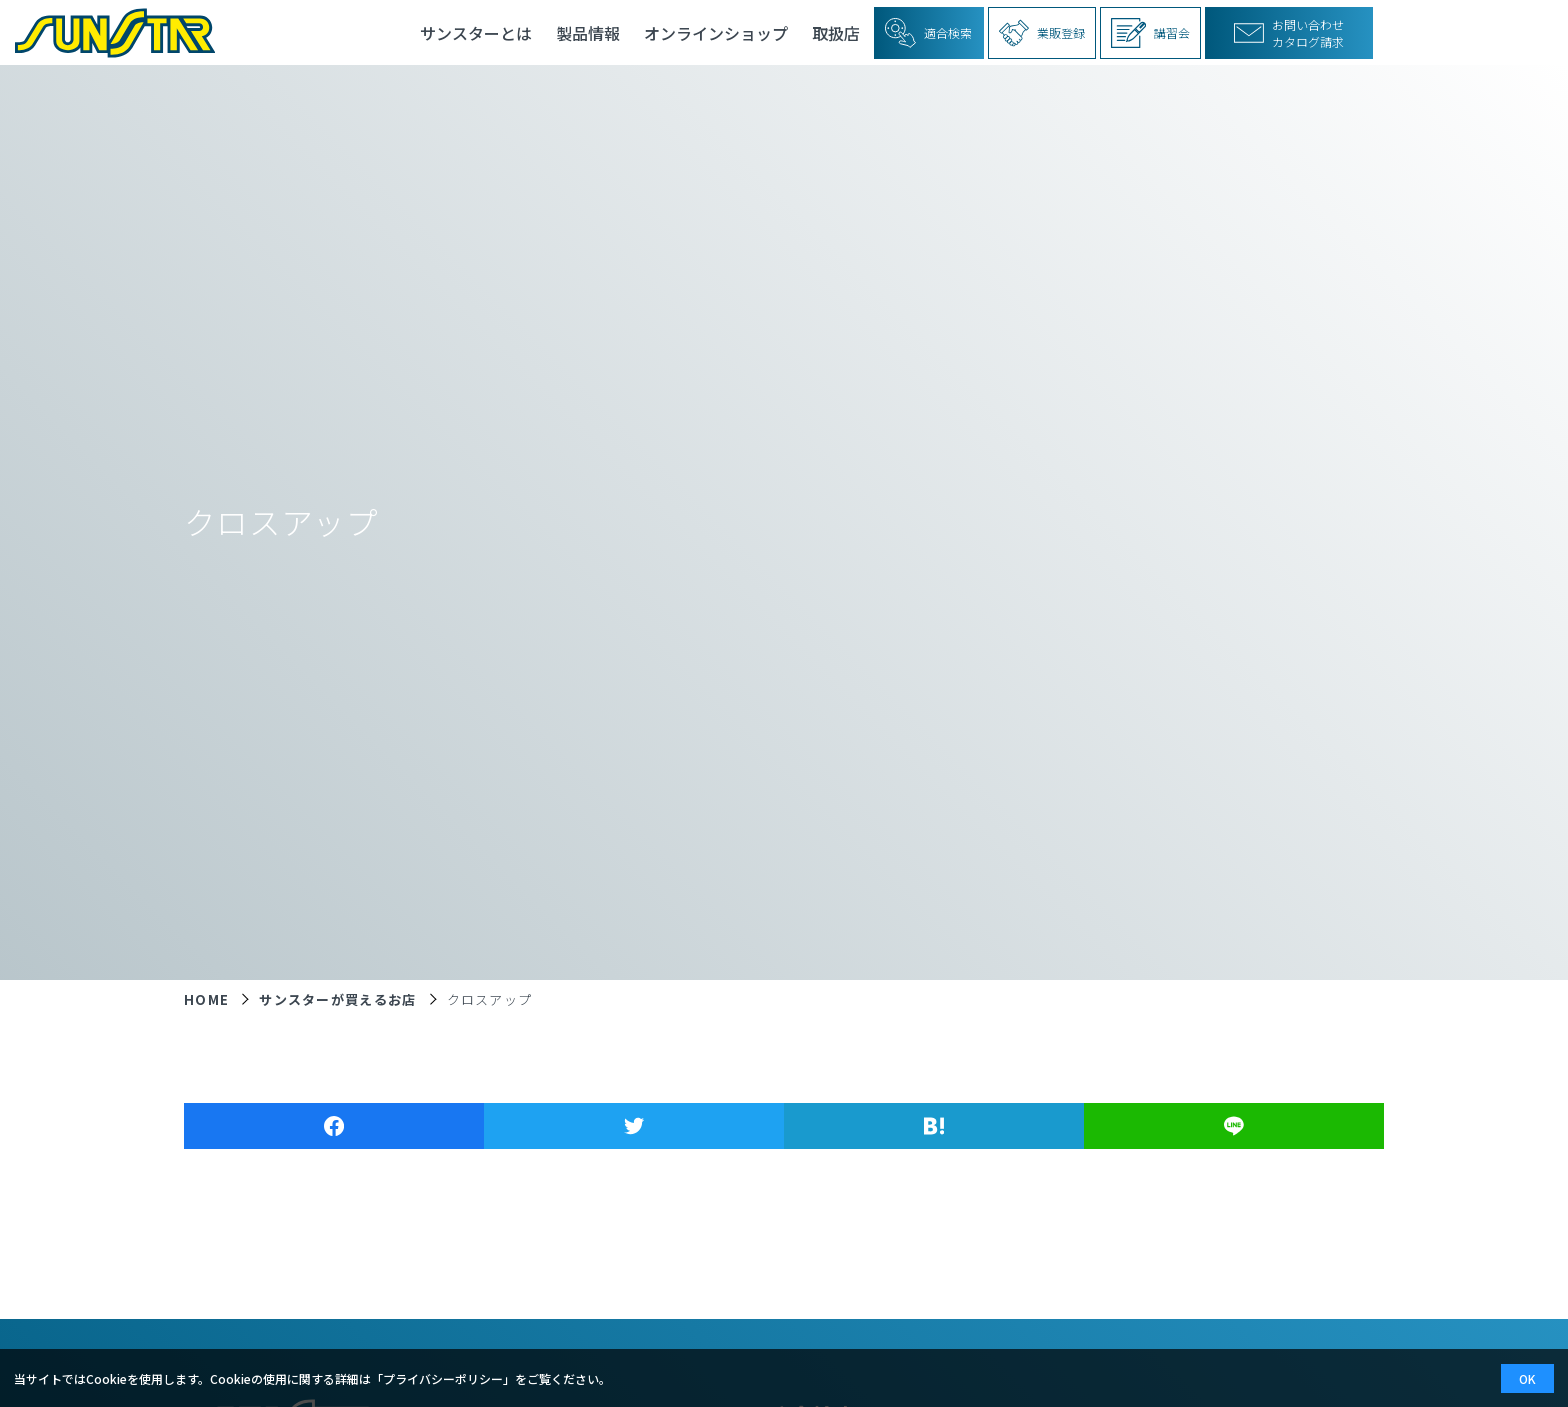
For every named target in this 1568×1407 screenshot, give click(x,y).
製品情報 (588, 33)
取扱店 (836, 33)
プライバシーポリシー (443, 1378)
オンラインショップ (716, 33)
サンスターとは (476, 33)
